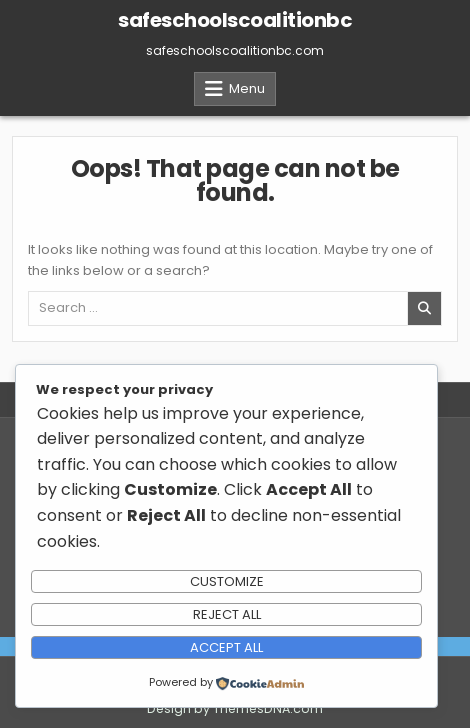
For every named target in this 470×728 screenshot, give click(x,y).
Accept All (226, 647)
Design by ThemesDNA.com (235, 708)
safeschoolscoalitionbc (235, 20)
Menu (247, 88)
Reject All (227, 614)
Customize (227, 581)
